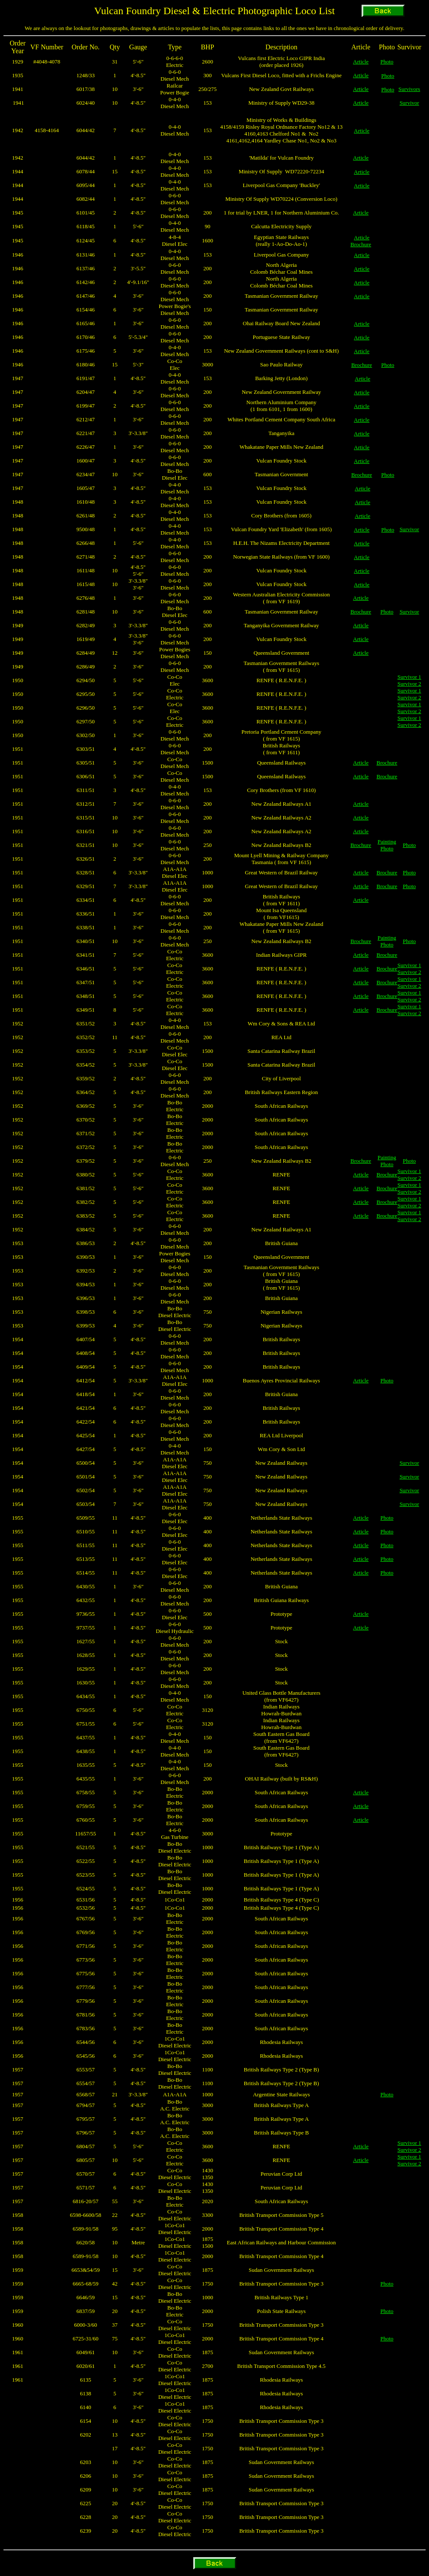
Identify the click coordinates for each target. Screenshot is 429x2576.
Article (360, 61)
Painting (386, 841)
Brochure (360, 244)
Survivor (409, 103)
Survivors (409, 89)
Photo (386, 61)
